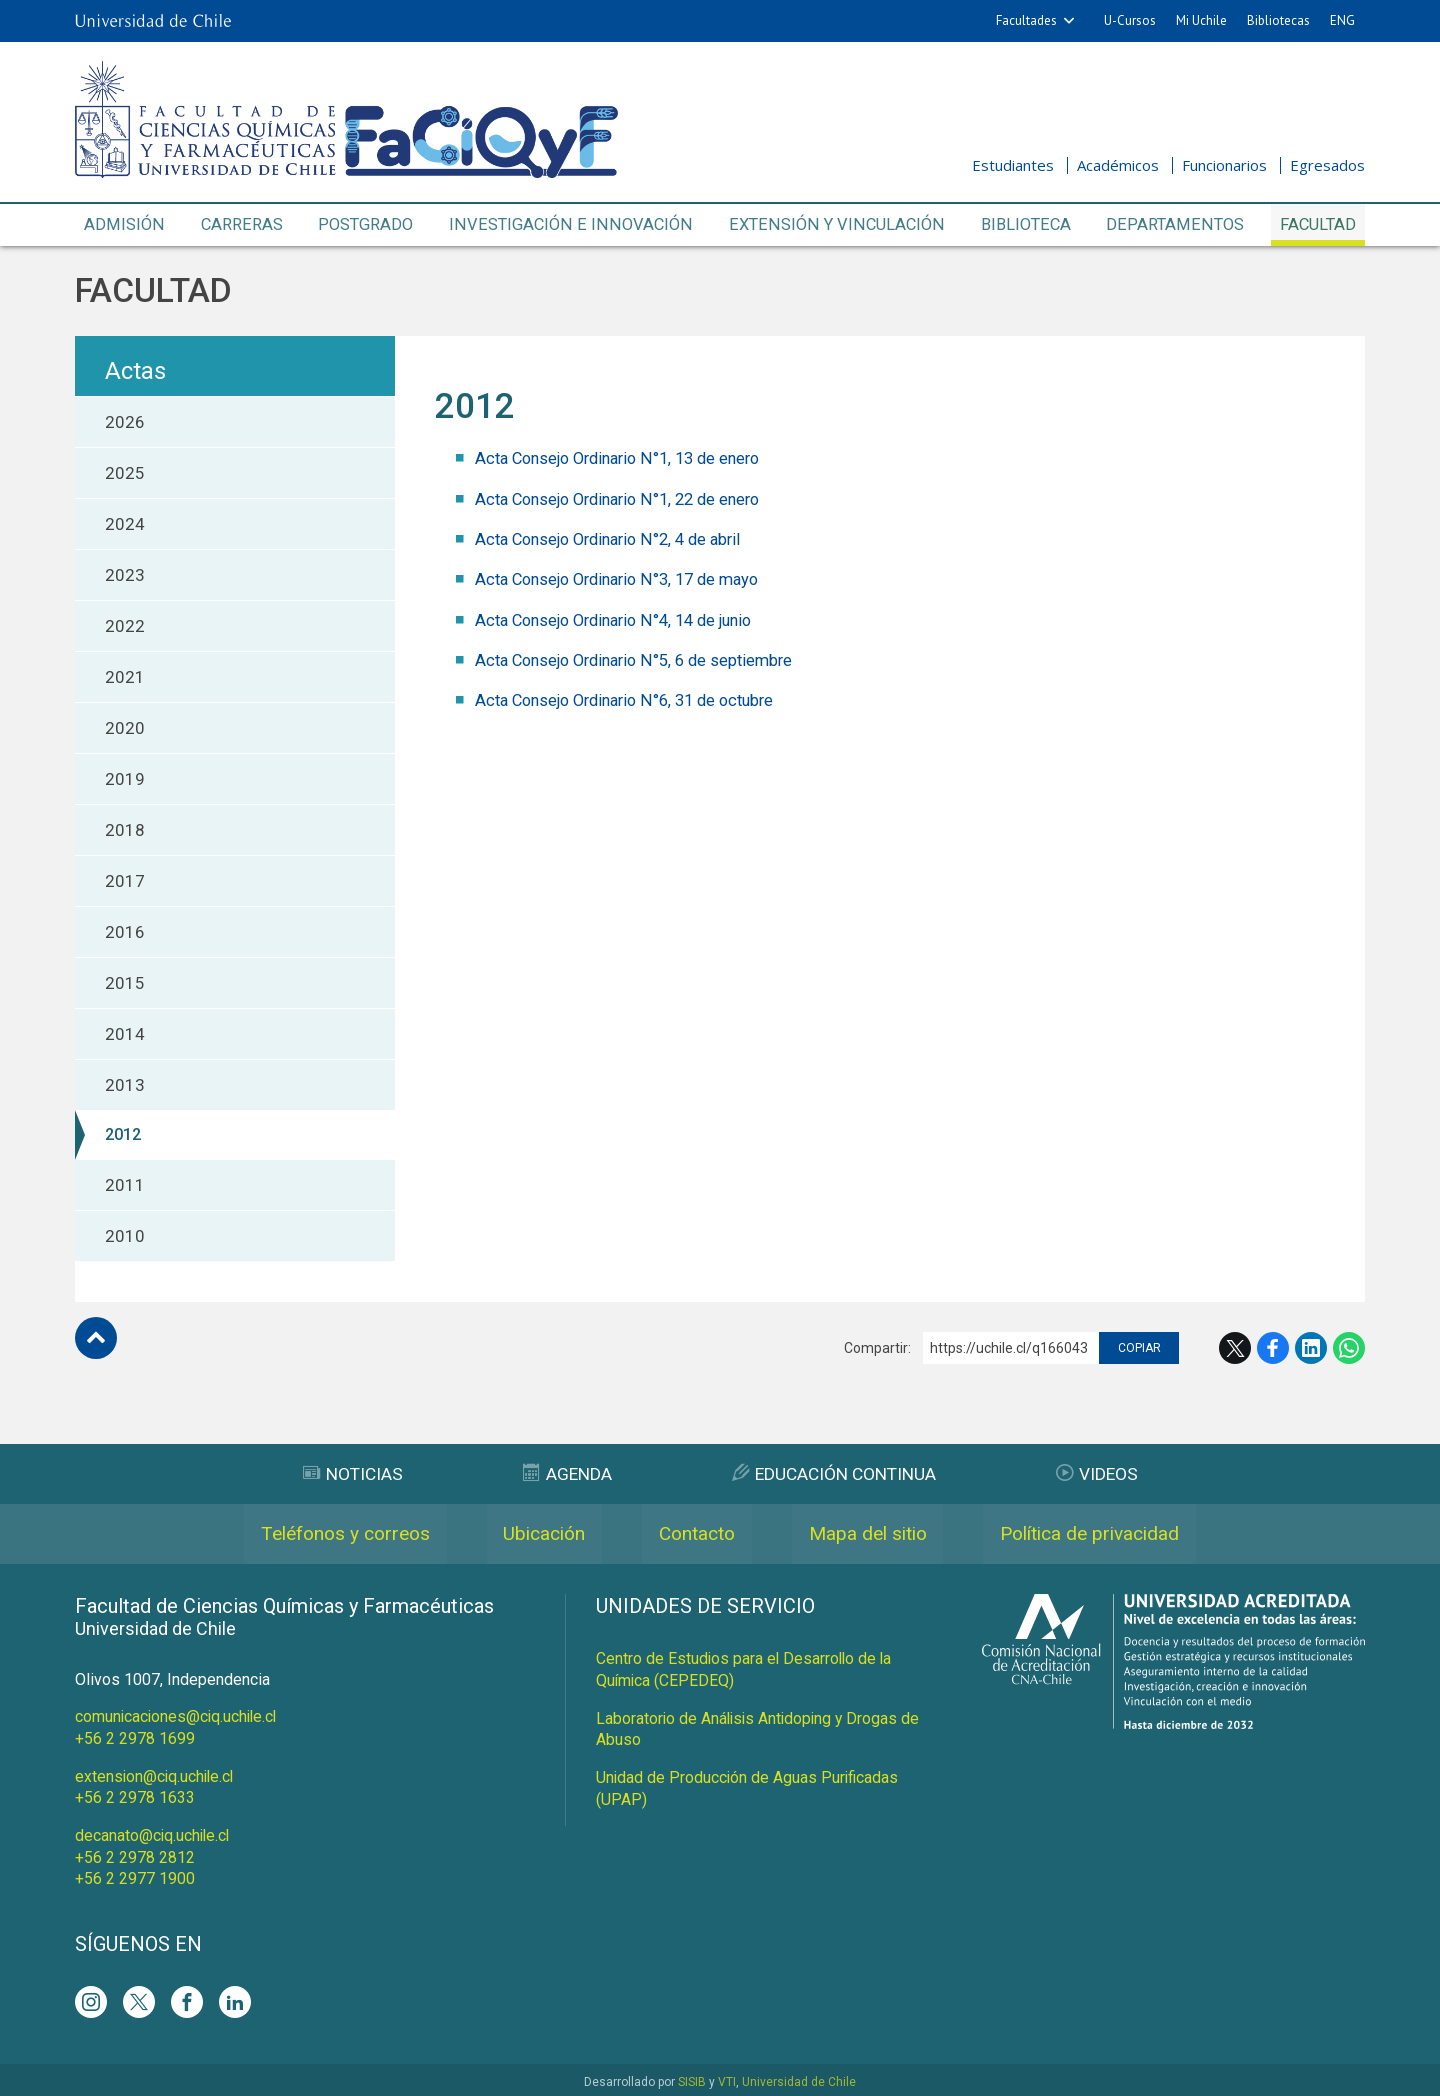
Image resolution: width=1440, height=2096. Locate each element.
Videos (1105, 1474)
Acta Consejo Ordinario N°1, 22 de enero (627, 499)
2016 (125, 933)
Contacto (695, 1535)
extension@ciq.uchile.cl (156, 1775)
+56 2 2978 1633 (135, 1796)
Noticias (346, 1474)
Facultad (1316, 225)
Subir (96, 1339)
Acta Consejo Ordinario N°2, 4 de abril (617, 539)
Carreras (240, 225)
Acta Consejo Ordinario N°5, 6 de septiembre (643, 659)
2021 (125, 678)
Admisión (123, 225)
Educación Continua (836, 1474)
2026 (125, 423)
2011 (125, 1186)
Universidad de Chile (799, 2078)
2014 (125, 1035)
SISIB (692, 2078)
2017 (125, 882)
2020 (125, 729)
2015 (125, 984)
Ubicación (530, 1535)
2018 (125, 831)
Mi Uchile (1201, 20)
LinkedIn (1311, 1349)
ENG (1342, 20)
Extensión (834, 225)
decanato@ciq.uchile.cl (154, 1833)
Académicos (1118, 165)
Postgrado (367, 225)
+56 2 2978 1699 (135, 1738)
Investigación (571, 225)
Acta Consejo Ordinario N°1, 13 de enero (627, 459)
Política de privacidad (1116, 1535)
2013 (125, 1086)
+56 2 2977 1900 (135, 1875)
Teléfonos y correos (318, 1535)
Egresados (1327, 165)
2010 (125, 1237)
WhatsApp (1349, 1349)
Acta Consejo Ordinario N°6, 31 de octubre (635, 699)
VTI (727, 2078)
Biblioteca (1023, 225)
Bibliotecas (1278, 20)
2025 (125, 474)
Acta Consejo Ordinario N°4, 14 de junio (624, 619)
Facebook (1273, 1349)
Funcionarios (1224, 165)
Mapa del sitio (878, 1535)
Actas (135, 372)
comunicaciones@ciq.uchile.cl (178, 1717)
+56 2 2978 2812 (135, 1854)
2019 (125, 780)
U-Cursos (1130, 20)
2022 (125, 627)
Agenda (564, 1474)
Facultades (1026, 20)
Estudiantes (1013, 165)
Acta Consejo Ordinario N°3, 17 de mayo (627, 579)
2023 (125, 576)
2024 (125, 525)
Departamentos (1173, 225)
